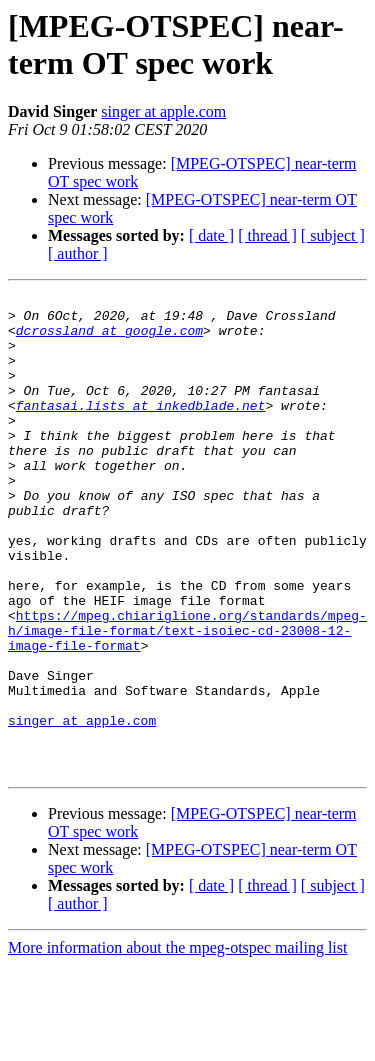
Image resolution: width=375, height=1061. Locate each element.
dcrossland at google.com (109, 339)
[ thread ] (267, 235)
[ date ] (211, 235)
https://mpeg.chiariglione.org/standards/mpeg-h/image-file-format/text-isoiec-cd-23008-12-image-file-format (187, 699)
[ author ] (78, 253)
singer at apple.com (163, 111)
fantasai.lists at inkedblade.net (141, 429)
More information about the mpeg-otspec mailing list (177, 1043)
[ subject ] (333, 235)
